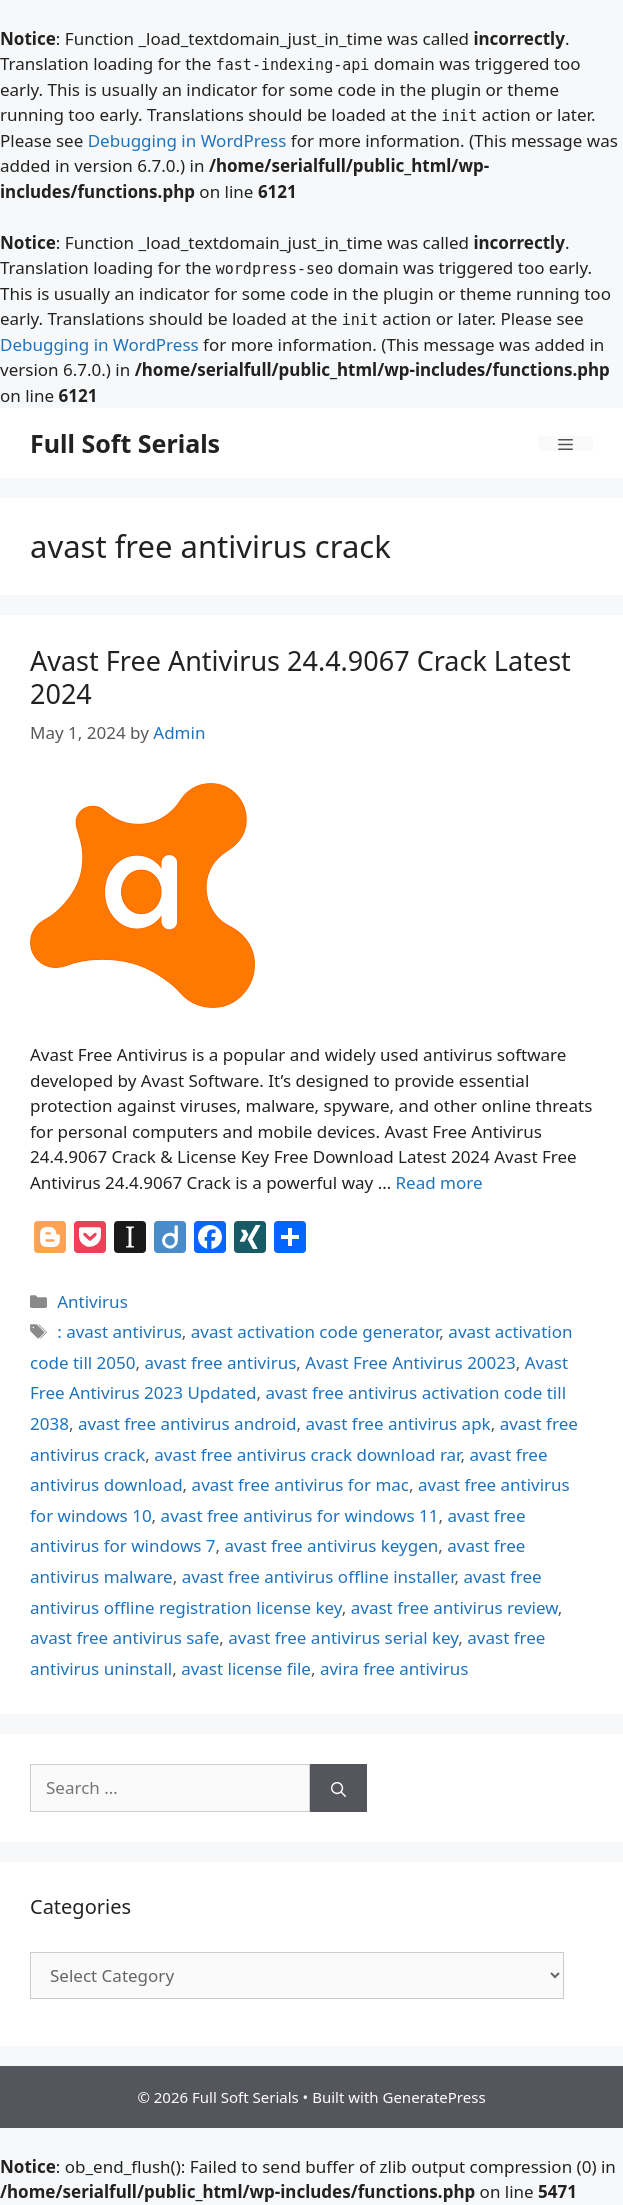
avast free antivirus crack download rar (307, 1454)
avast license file (246, 1668)
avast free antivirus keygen (332, 1545)
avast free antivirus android (187, 1423)
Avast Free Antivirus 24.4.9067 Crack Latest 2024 (300, 676)
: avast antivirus (119, 1331)
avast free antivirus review (454, 1607)
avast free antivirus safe (124, 1637)
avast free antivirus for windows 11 (300, 1515)
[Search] (338, 1788)
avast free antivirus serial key (343, 1637)
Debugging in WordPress (187, 140)
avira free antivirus (394, 1668)
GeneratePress (433, 2097)
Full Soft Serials (125, 443)
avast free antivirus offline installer (318, 1576)
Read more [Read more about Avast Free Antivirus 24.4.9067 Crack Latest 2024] (439, 1182)
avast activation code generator (315, 1331)
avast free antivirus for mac (300, 1484)
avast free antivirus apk (397, 1423)
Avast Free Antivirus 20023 (410, 1362)
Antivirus (92, 1301)
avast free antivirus (221, 1362)
